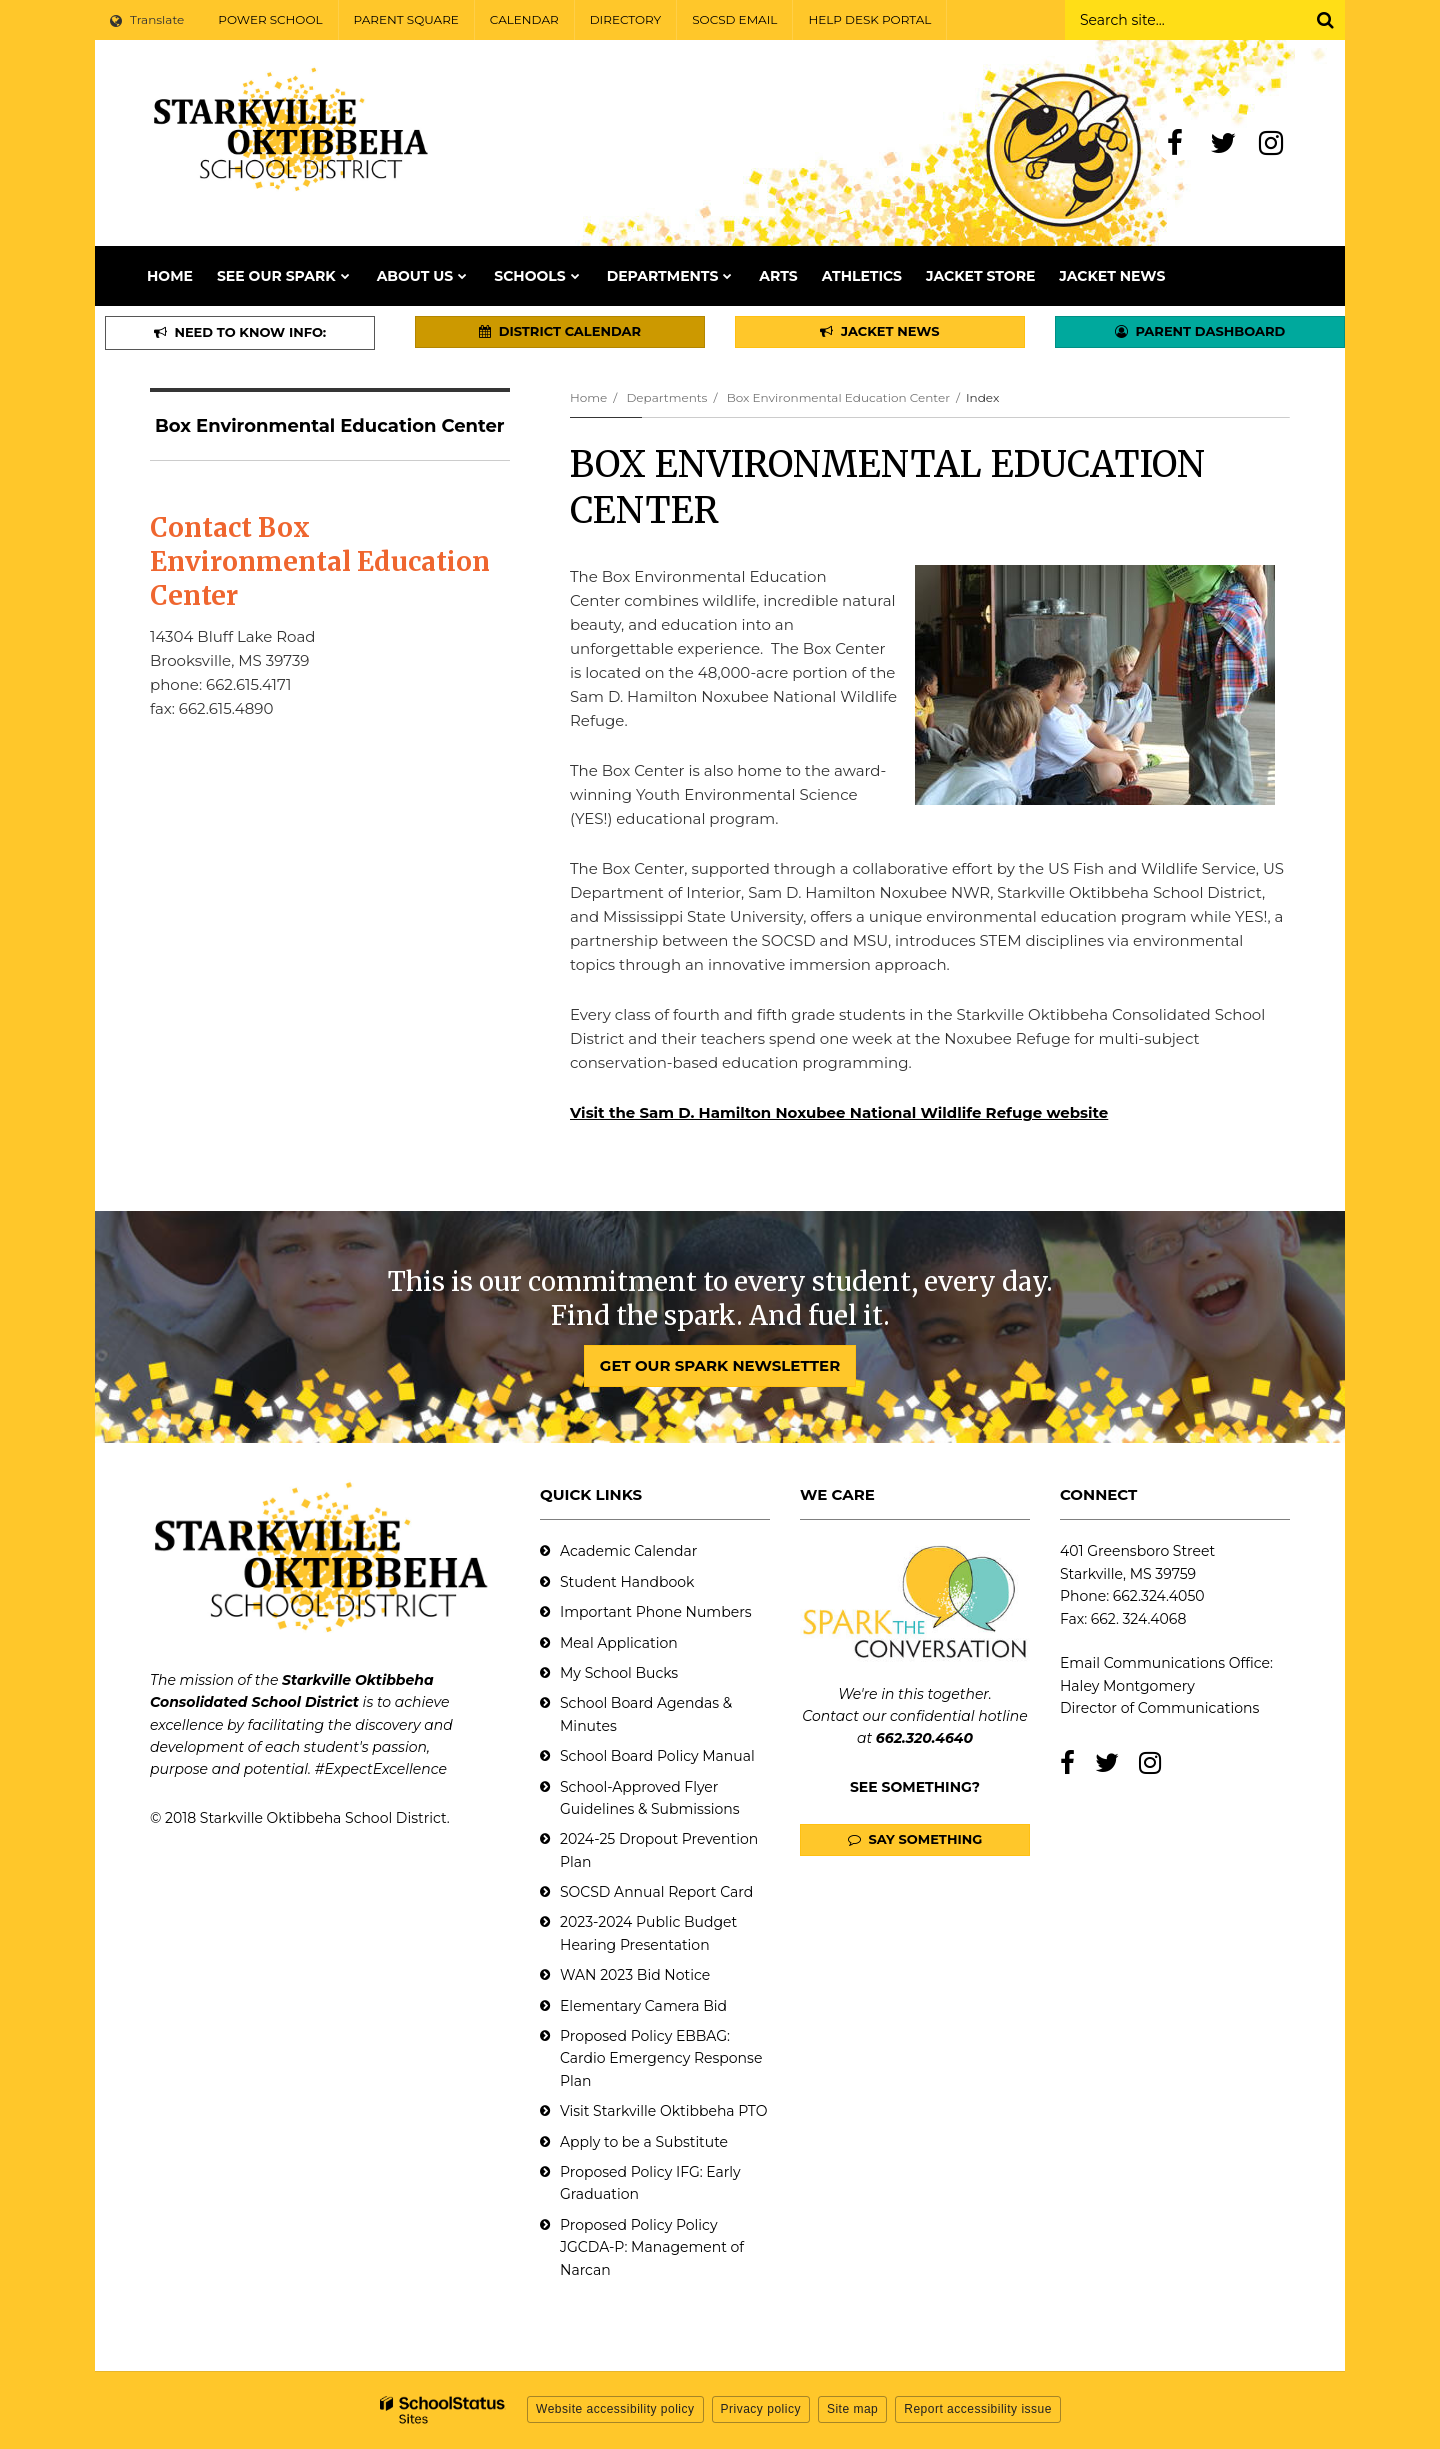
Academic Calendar (628, 1551)
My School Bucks (619, 1673)
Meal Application (619, 1643)
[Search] (1325, 20)
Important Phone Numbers (656, 1612)
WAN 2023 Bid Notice (635, 1975)
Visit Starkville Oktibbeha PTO (663, 2111)
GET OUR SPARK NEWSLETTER (720, 1365)
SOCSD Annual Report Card (656, 1892)
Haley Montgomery (1127, 1686)
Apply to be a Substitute (644, 2142)
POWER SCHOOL (270, 19)
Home (588, 397)
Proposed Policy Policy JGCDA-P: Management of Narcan (652, 2247)
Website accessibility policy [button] (615, 2409)
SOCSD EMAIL (734, 19)
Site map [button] (852, 2409)
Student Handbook (627, 1582)
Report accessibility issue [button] (978, 2409)
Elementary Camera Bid (643, 2006)
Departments (666, 397)
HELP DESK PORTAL (869, 19)
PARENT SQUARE (406, 19)
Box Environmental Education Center (838, 397)
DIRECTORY (626, 19)
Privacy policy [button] (761, 2409)
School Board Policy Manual (657, 1756)
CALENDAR (524, 19)
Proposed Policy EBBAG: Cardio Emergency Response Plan (661, 2058)
